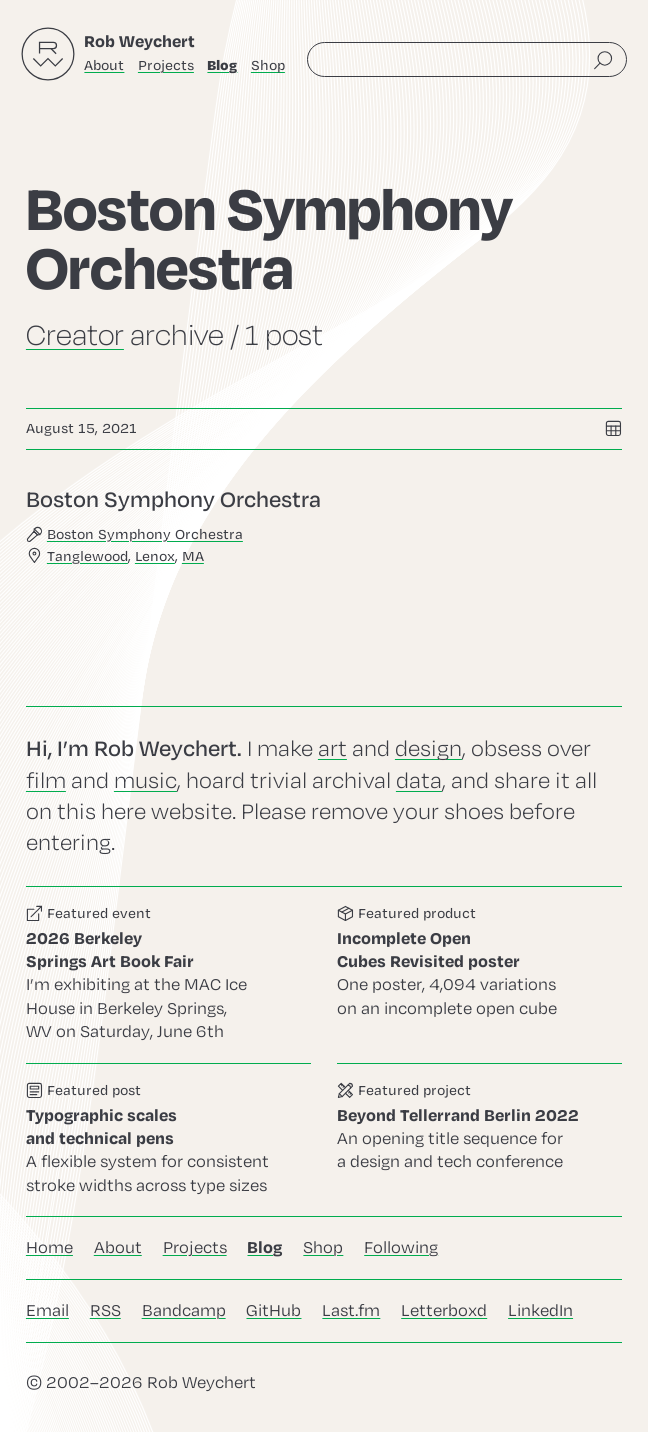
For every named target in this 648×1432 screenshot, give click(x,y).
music (145, 781)
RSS (105, 1311)
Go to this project (479, 1140)
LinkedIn (540, 1311)
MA (193, 555)
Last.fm (351, 1311)
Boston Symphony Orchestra (145, 533)
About (104, 65)
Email (47, 1311)
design (428, 749)
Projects (166, 65)
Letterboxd (444, 1311)
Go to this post (324, 525)
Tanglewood (87, 555)
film (46, 781)
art (332, 749)
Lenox (155, 555)
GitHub (273, 1311)
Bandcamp (184, 1311)
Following (401, 1248)
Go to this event (168, 975)
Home (49, 1248)
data (419, 781)
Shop (268, 65)
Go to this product (479, 975)
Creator (75, 335)
